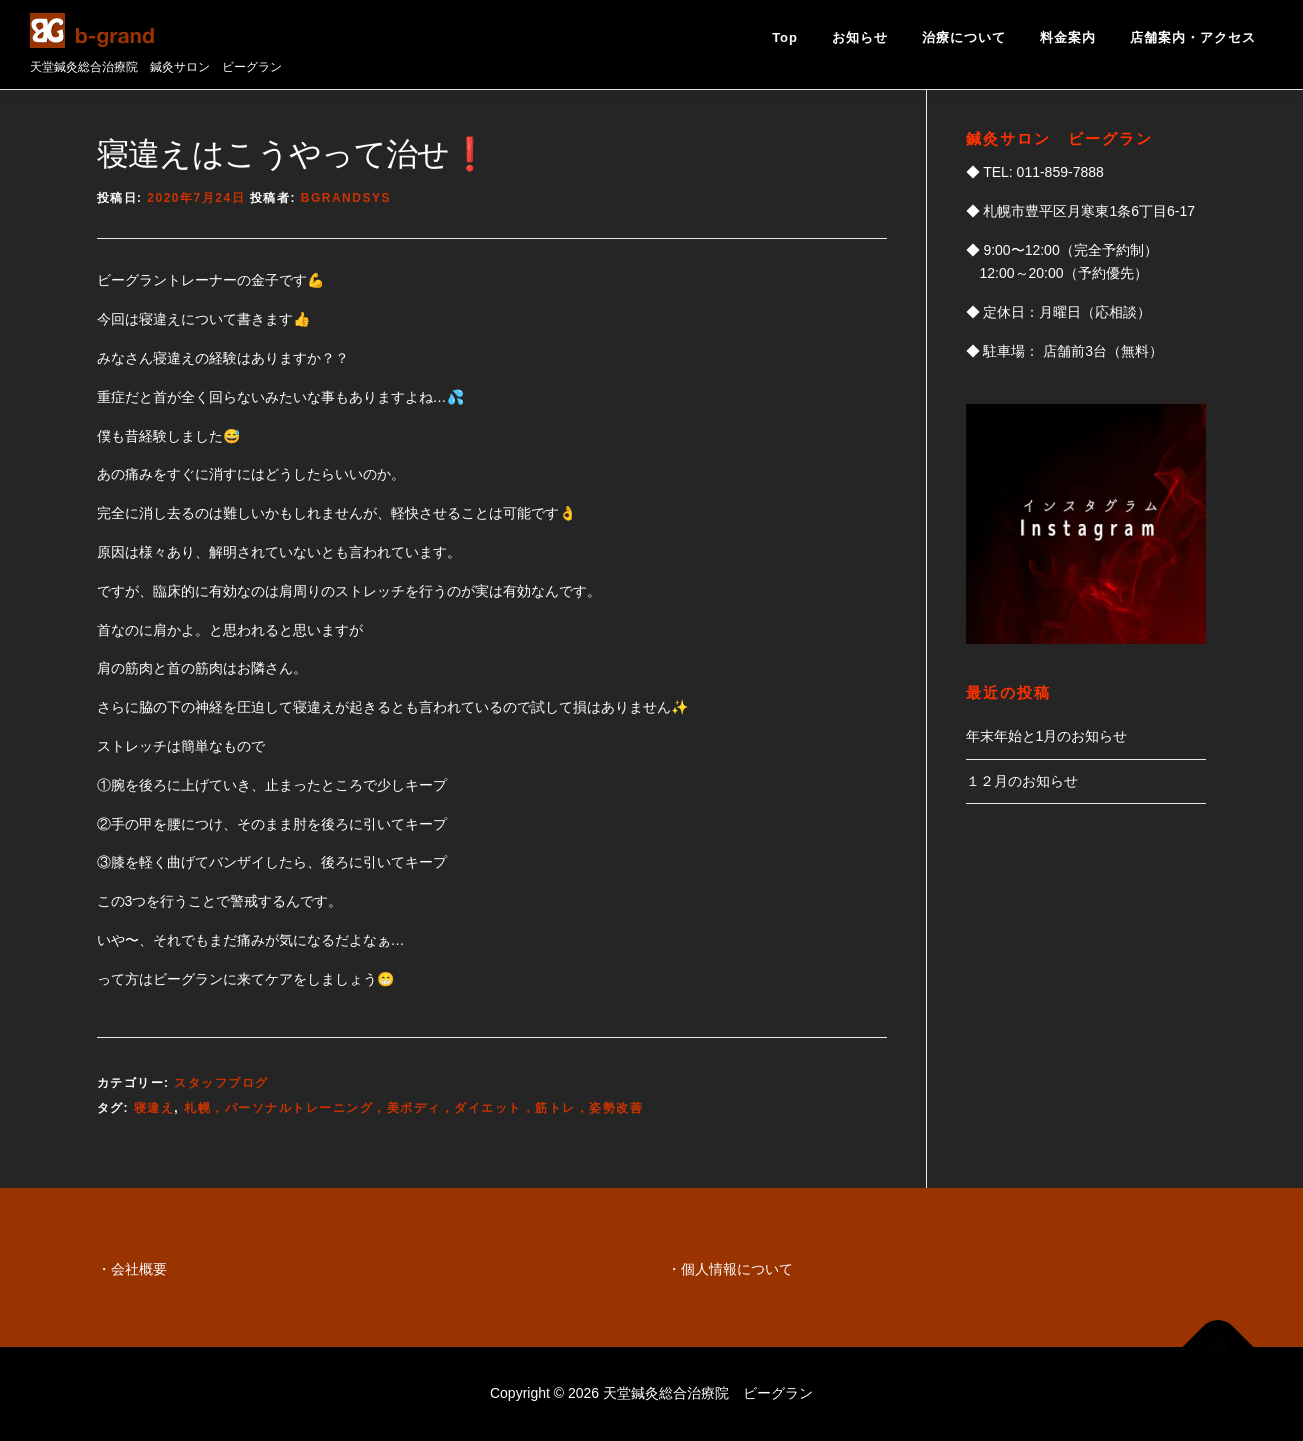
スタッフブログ (221, 1083)
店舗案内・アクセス (1193, 37)
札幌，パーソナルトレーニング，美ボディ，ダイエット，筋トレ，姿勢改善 (413, 1108)
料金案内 (1068, 37)
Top (785, 37)
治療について (964, 37)
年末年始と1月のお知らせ (1047, 736)
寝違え (154, 1108)
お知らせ (860, 37)
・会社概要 (132, 1269)
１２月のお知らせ (1022, 781)
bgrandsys (346, 198)
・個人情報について (730, 1269)
